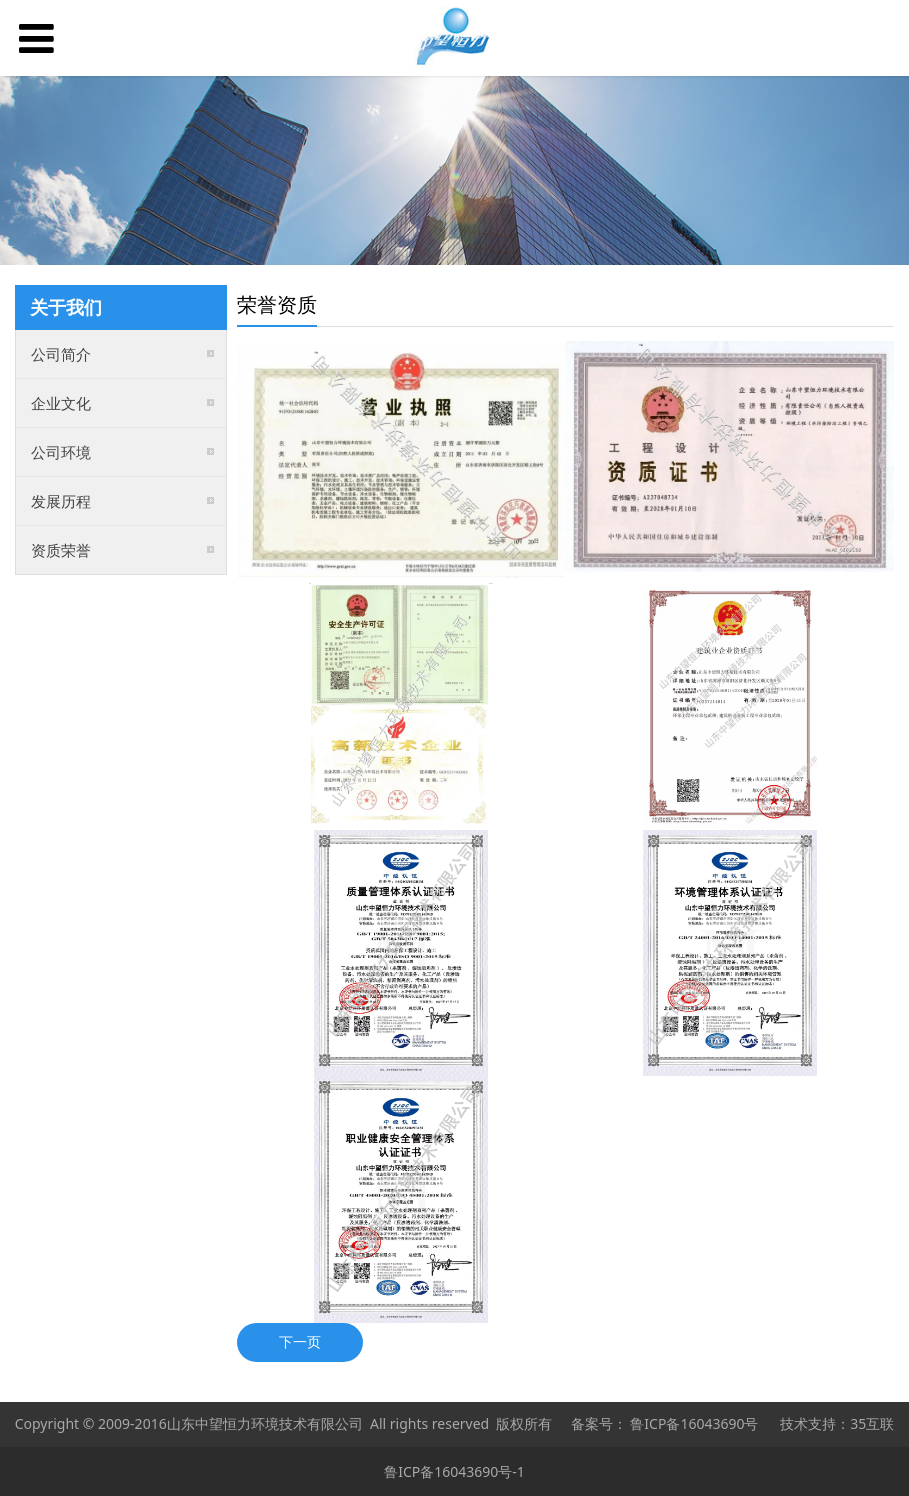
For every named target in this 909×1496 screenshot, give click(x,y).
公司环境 (61, 452)
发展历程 (61, 501)
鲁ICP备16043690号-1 (454, 1471)
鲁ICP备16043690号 (694, 1423)
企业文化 (61, 403)
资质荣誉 (61, 550)
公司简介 (61, 354)
